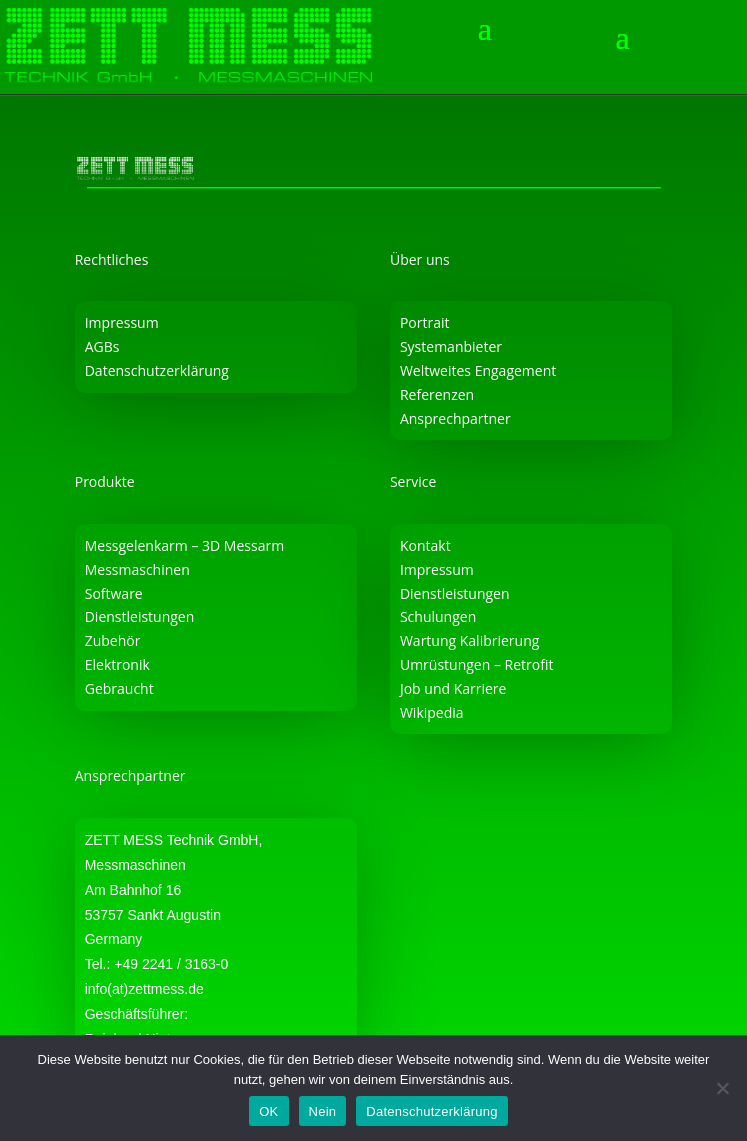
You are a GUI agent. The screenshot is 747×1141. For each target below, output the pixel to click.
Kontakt (425, 545)
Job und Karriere (453, 688)
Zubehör (113, 640)
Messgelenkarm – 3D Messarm (184, 545)
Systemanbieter (451, 346)
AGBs (102, 346)
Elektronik (117, 664)
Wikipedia (432, 712)
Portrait (425, 322)
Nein (323, 1111)
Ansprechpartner (455, 418)
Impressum (122, 322)
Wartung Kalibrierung (469, 640)
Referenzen (437, 394)
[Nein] (722, 1088)
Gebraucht (119, 688)
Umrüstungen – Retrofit (477, 664)
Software (114, 593)
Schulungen (438, 616)
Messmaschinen (137, 569)
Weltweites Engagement (478, 370)
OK (268, 1111)
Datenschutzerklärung (157, 370)
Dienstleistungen (140, 616)
